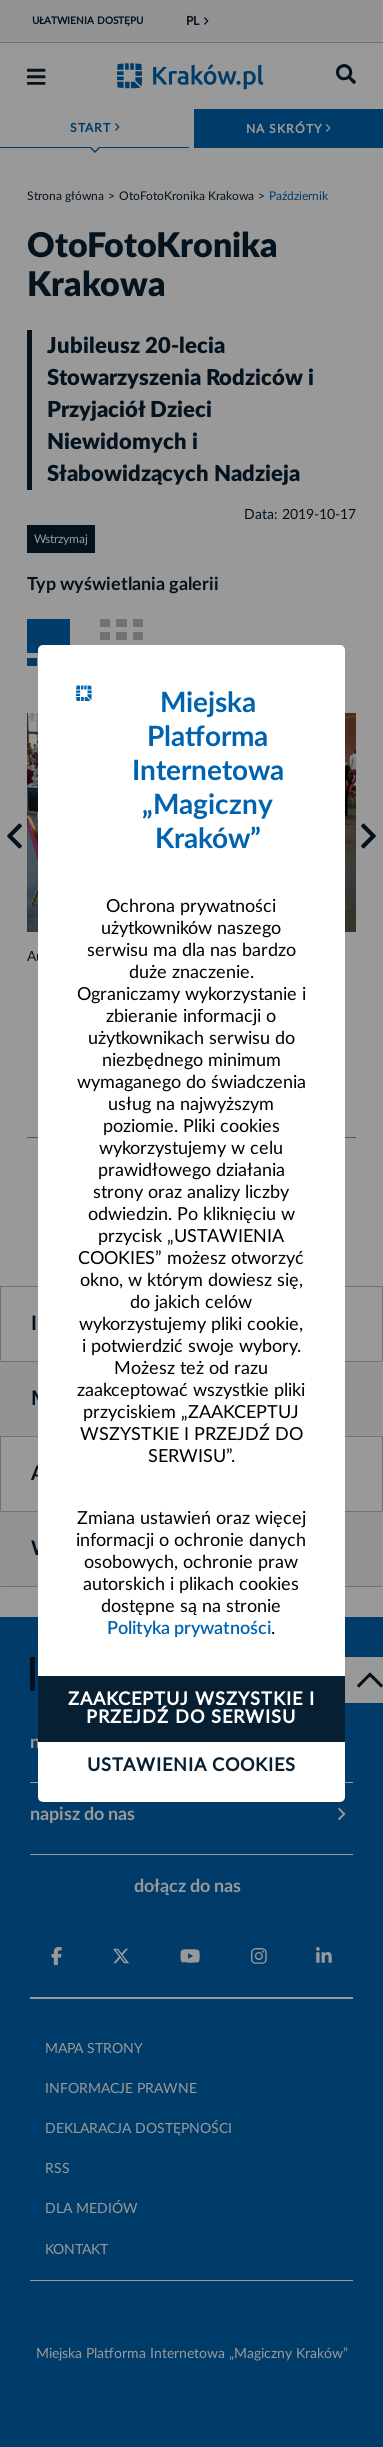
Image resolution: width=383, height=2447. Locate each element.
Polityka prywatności (189, 1629)
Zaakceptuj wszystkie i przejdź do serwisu (191, 1709)
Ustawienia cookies (191, 1766)
